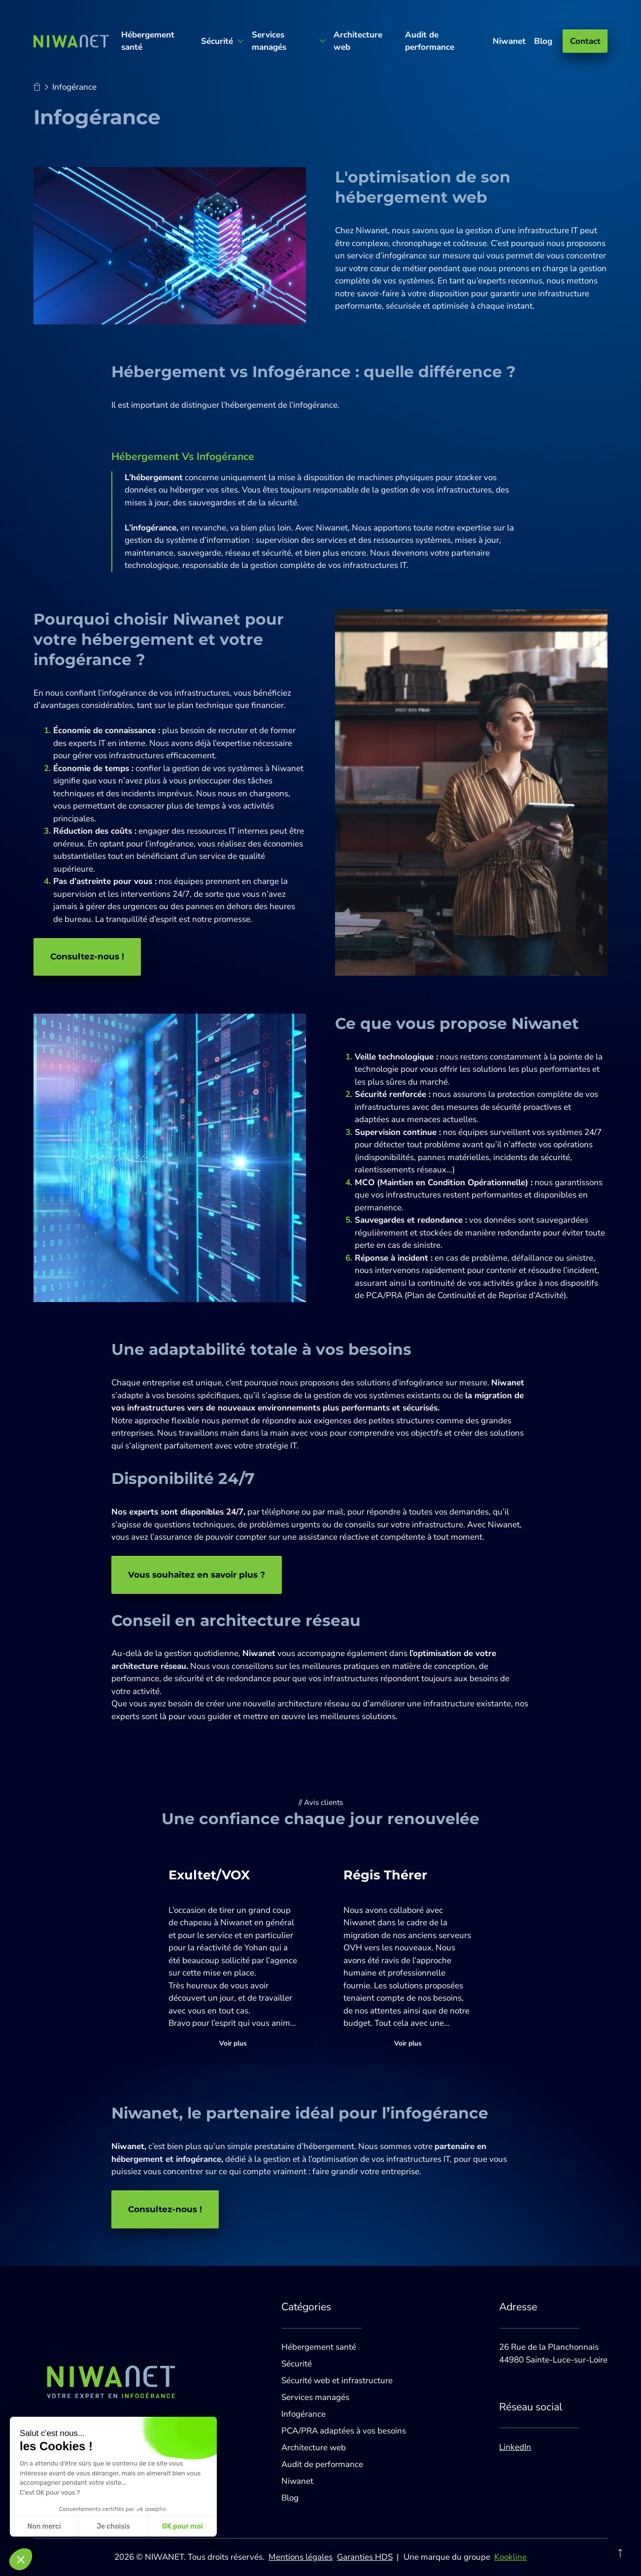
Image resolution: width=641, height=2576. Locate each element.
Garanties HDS (365, 2557)
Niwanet (509, 41)
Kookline (510, 2557)
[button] (21, 2559)
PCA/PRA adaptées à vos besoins (343, 2430)
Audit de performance (429, 41)
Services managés (315, 2397)
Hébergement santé (147, 41)
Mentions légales (301, 2557)
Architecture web (358, 41)
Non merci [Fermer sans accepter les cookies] (44, 2526)
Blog (543, 41)
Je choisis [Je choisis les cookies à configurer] (113, 2526)
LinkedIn (515, 2447)
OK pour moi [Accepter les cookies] (182, 2526)
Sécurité (296, 2363)
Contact (585, 41)
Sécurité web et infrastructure (337, 2380)
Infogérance (303, 2414)
